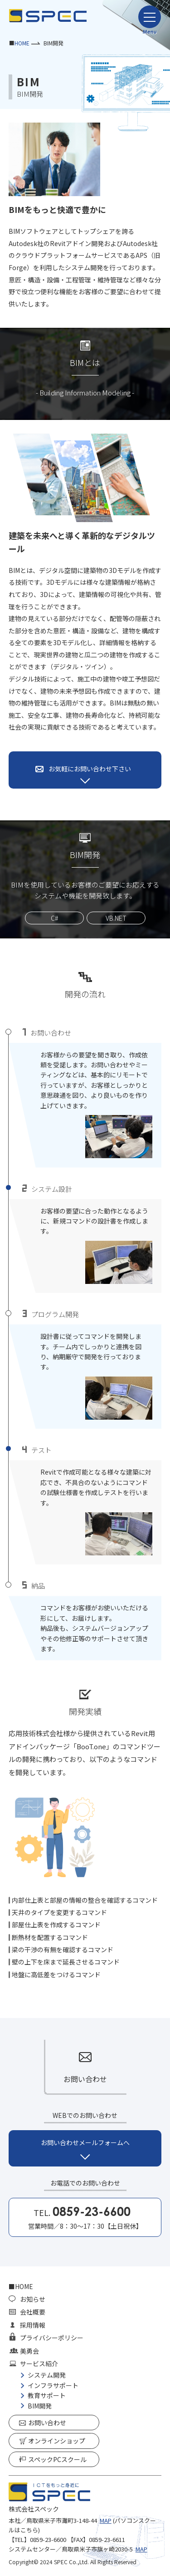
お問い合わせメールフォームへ (85, 2142)
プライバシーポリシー (51, 2337)
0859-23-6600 (48, 2539)
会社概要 (32, 2311)
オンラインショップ (56, 2440)
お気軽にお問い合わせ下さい (90, 768)
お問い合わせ (47, 2422)
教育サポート (47, 2395)
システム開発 (47, 2374)
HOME (22, 43)
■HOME (21, 2286)
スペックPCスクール (57, 2459)
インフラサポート (53, 2385)
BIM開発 (40, 2405)
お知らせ (32, 2299)
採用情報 (32, 2324)
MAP (106, 2520)
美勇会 (29, 2350)
